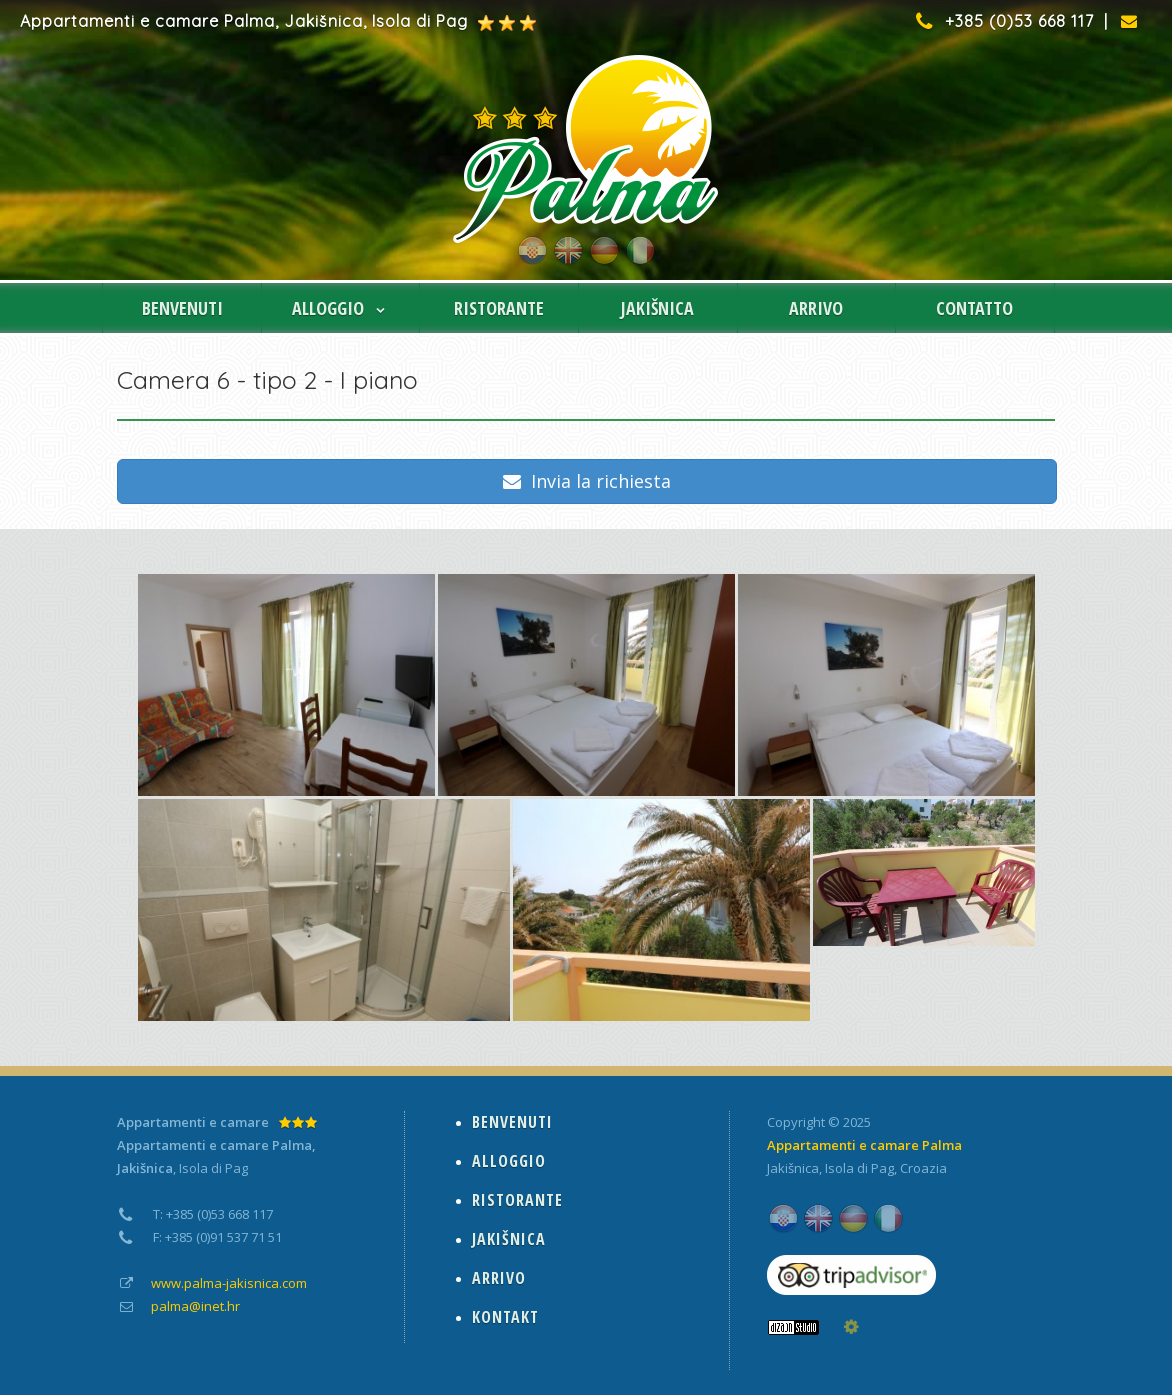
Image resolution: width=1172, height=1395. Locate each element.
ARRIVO (816, 308)
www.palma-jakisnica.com (229, 1283)
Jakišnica (793, 1168)
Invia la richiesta (587, 481)
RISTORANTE (499, 308)
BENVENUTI (182, 308)
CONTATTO (974, 308)
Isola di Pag (859, 1168)
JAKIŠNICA (657, 308)
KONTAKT (505, 1317)
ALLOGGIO (340, 308)
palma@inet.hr (195, 1306)
